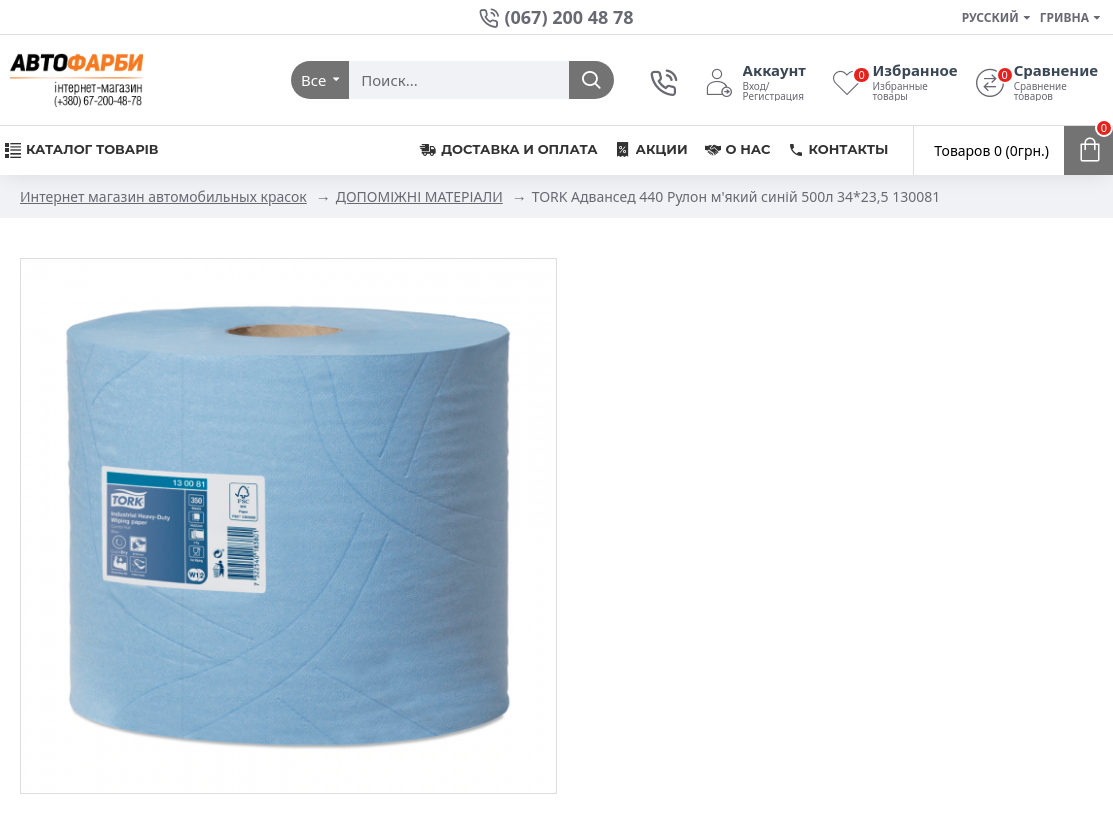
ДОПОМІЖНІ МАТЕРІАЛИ (419, 196)
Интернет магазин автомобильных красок (163, 196)
